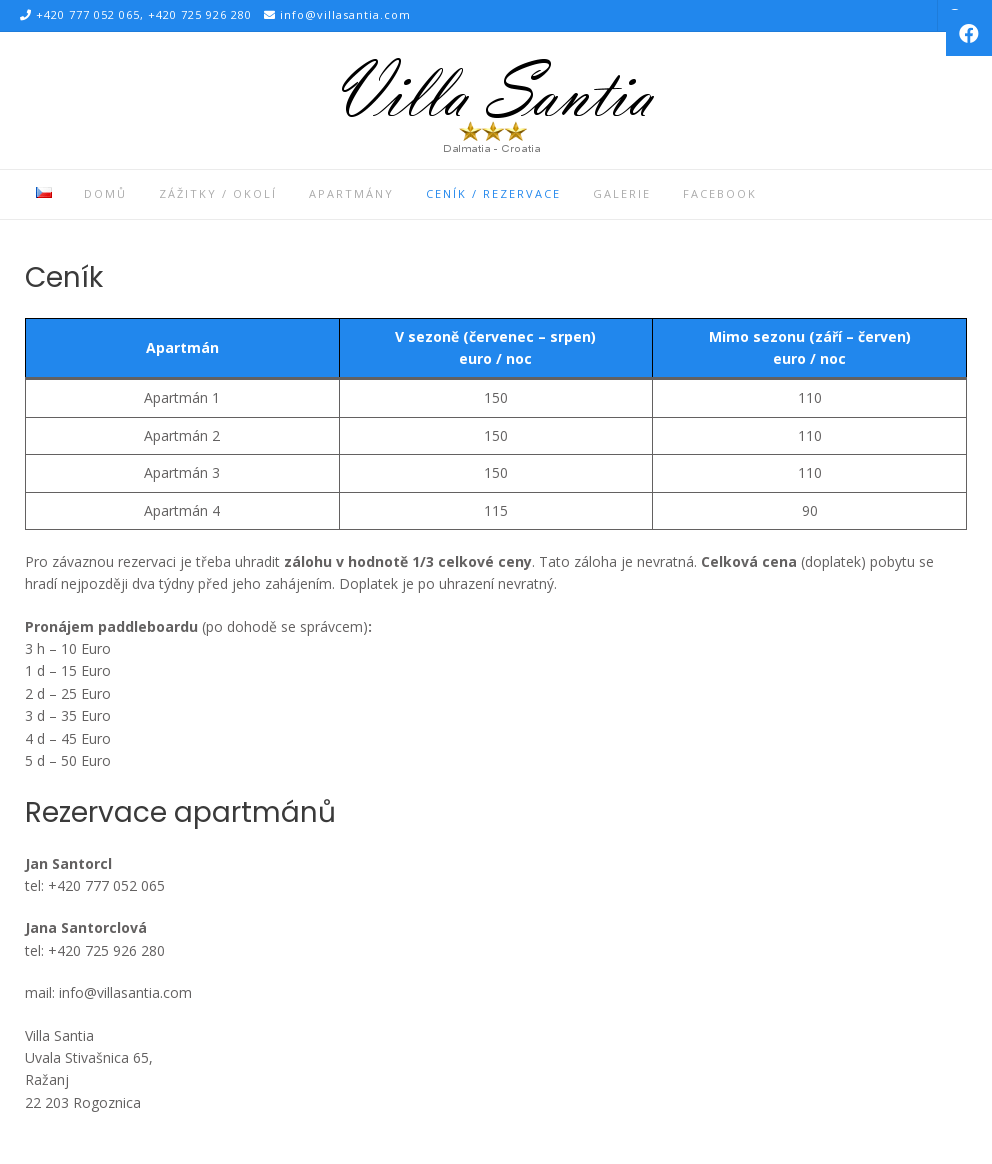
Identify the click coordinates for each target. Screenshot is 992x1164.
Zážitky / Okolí (218, 193)
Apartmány (351, 193)
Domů (105, 193)
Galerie (622, 193)
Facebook (720, 193)
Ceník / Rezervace (493, 193)
